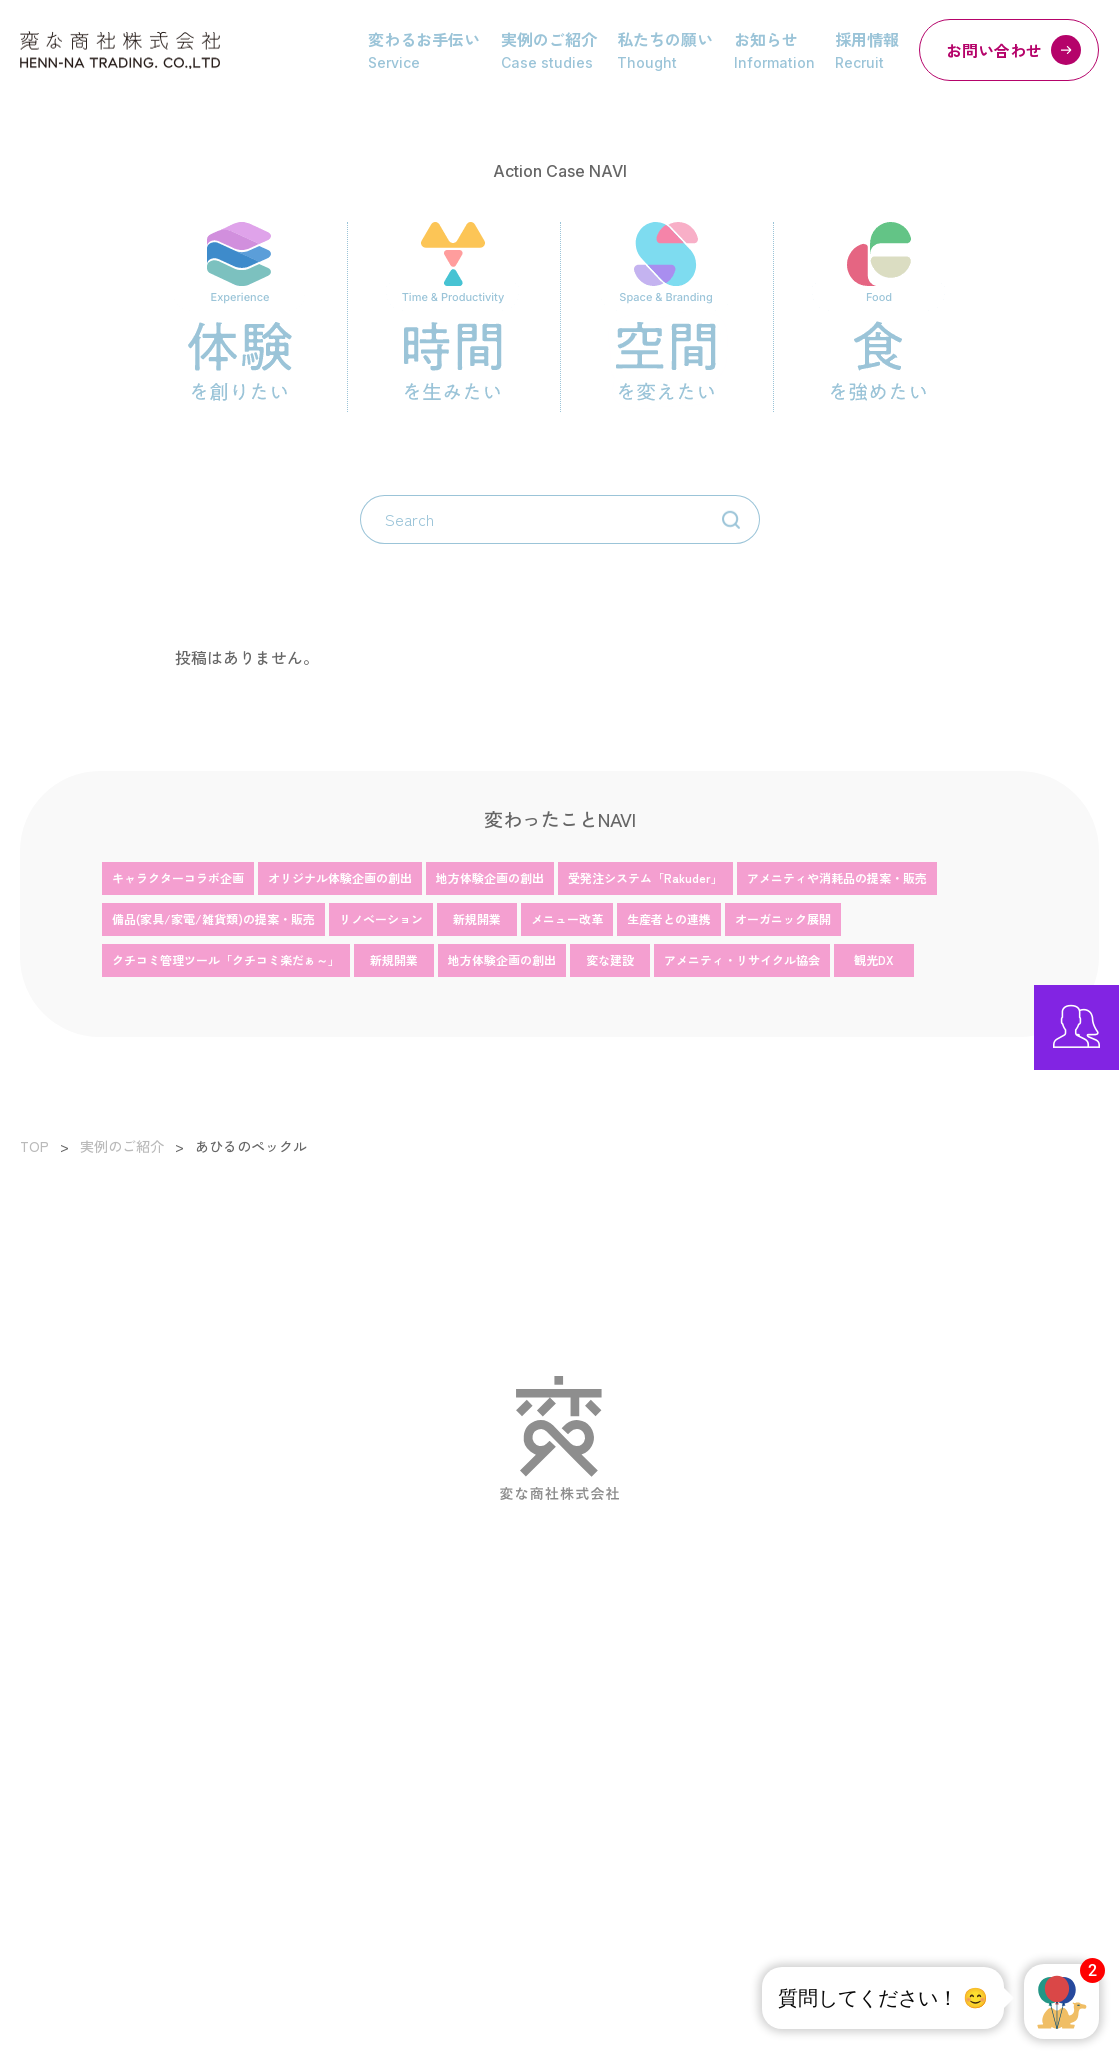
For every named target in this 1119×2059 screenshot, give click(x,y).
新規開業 (477, 918)
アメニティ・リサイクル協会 (742, 959)
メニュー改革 (567, 918)
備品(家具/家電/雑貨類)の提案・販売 (213, 918)
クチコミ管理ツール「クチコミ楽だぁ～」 (226, 959)
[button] (1061, 2001)
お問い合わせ (1013, 50)
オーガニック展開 (783, 918)
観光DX (874, 959)
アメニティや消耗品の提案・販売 (837, 877)
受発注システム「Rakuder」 (645, 877)
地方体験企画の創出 (490, 877)
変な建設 (610, 959)
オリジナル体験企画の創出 (340, 877)
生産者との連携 (669, 918)
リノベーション (381, 918)
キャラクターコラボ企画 (178, 877)
